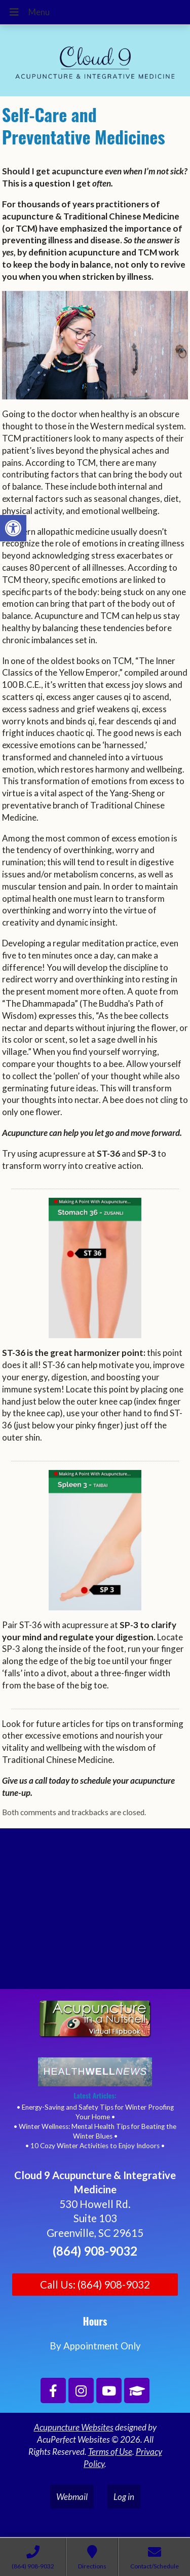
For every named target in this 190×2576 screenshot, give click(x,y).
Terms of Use (110, 2451)
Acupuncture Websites (73, 2427)
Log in (123, 2496)
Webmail (72, 2496)
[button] (13, 528)
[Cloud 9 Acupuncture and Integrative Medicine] (95, 1913)
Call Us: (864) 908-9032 (95, 2284)
